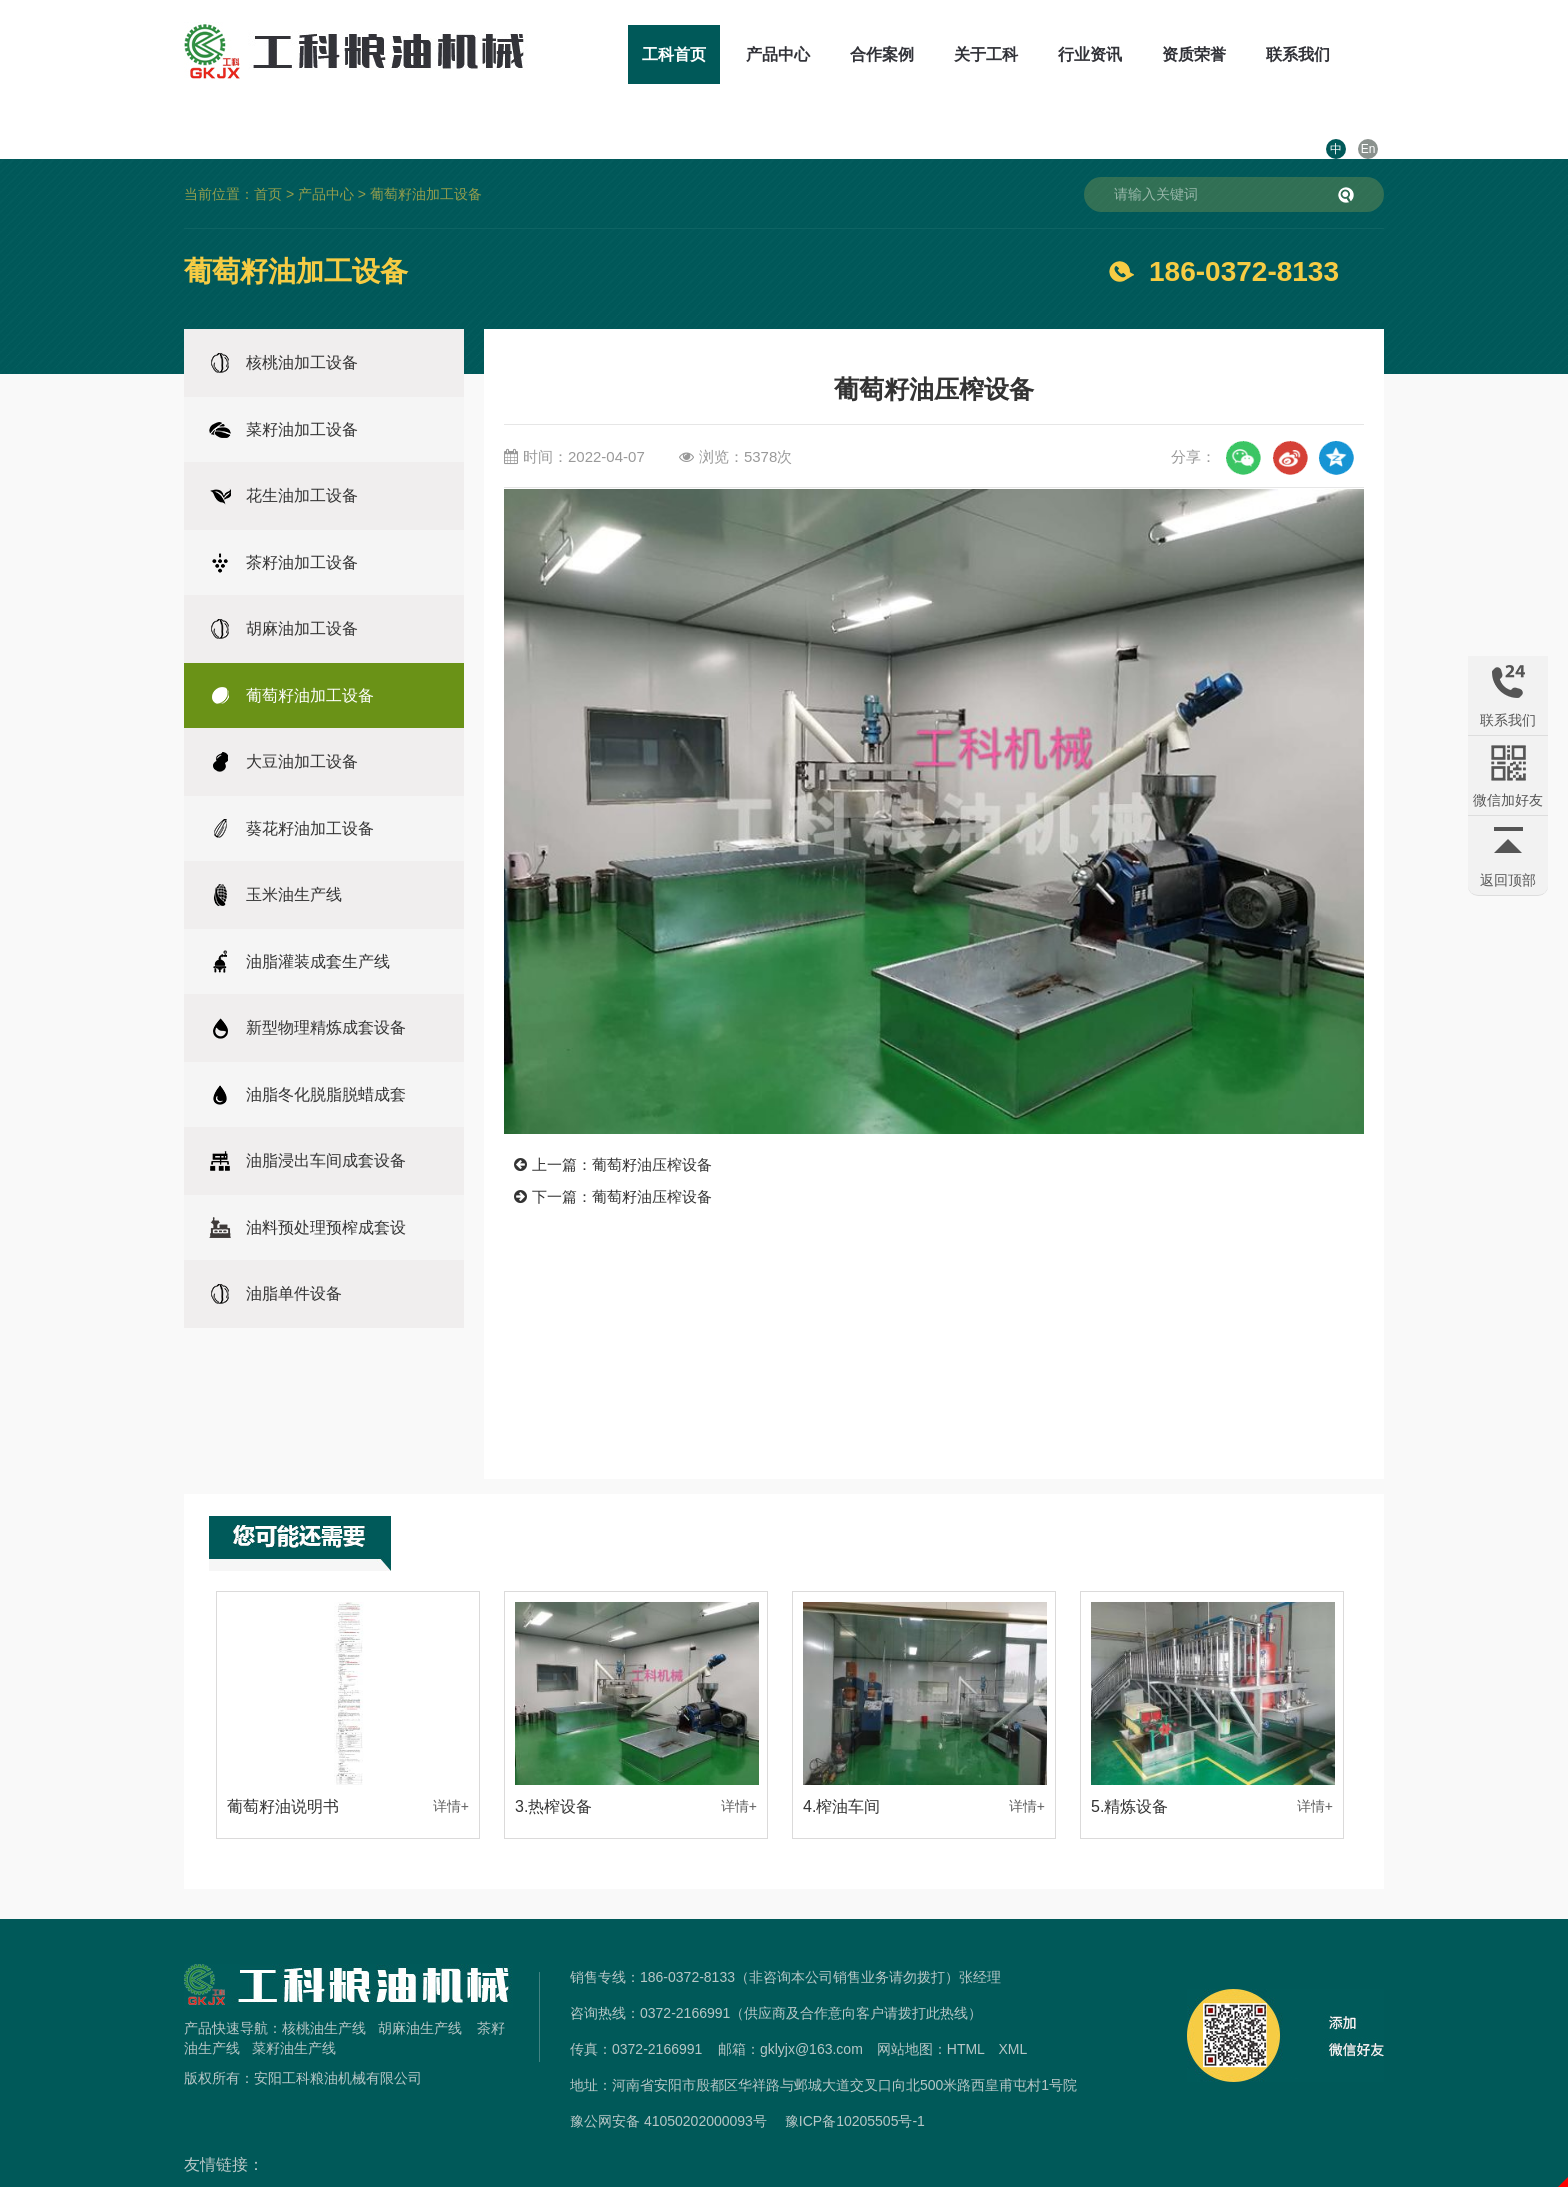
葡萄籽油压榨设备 (652, 1120)
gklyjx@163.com (811, 2005)
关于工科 (930, 54)
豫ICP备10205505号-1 (855, 2077)
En (1368, 55)
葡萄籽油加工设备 (426, 150)
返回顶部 (1508, 880)
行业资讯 (1034, 54)
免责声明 (784, 2175)
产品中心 (722, 54)
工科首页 (618, 54)
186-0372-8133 (1244, 227)
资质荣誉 (1138, 54)
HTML (966, 2005)
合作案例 (826, 54)
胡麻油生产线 (420, 1984)
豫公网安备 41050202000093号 (668, 2077)
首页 (268, 150)
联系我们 (1242, 54)
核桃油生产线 (324, 1984)
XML (1012, 2005)
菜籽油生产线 (294, 2004)
